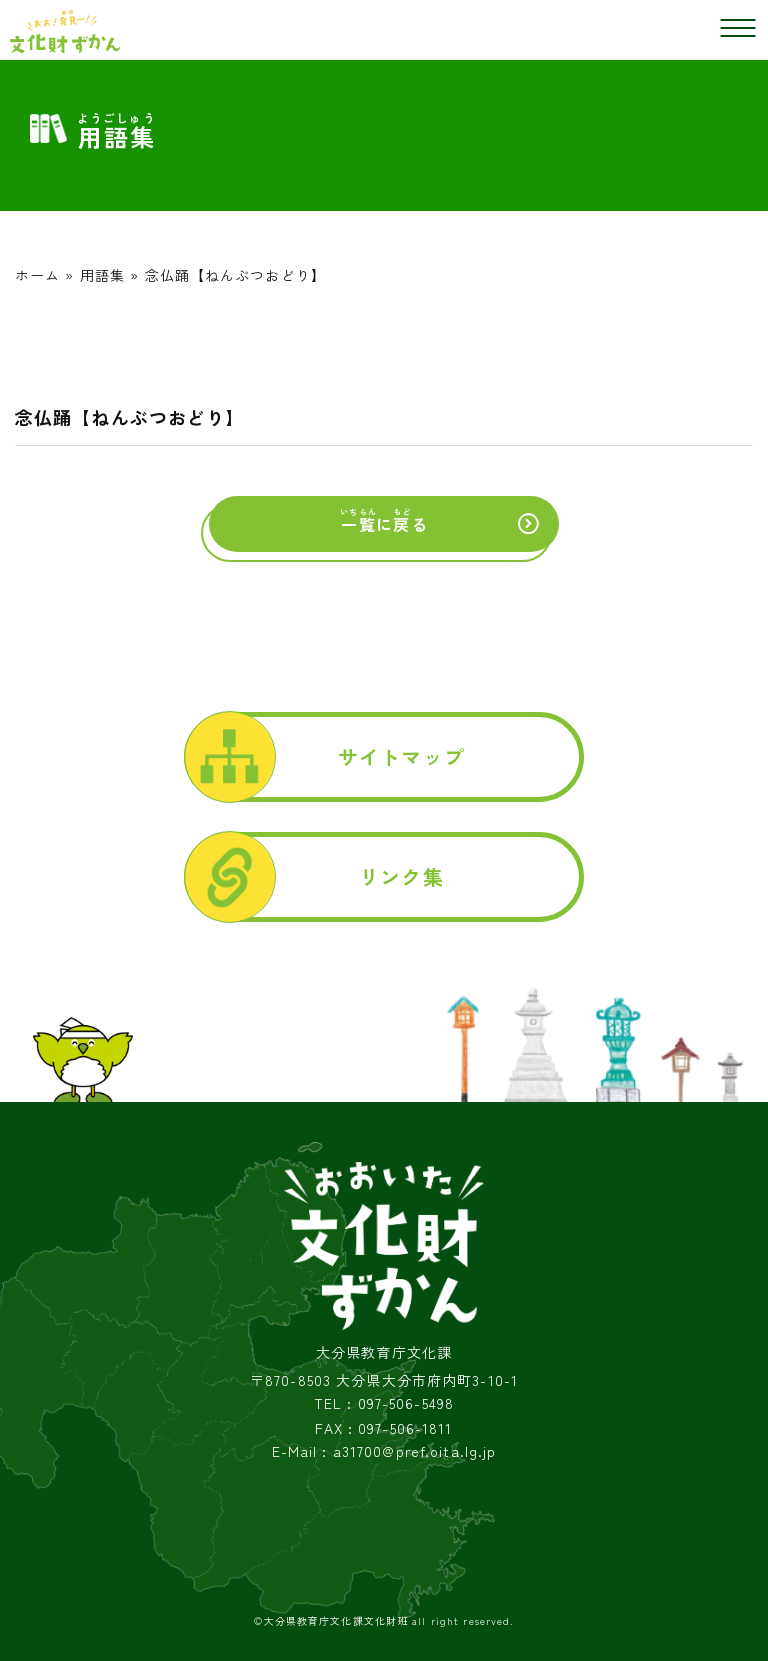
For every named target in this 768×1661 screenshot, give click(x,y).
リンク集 (401, 876)
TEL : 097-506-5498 (384, 1403)
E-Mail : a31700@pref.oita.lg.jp (384, 1451)
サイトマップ (401, 756)
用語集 (102, 275)
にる (383, 521)
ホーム (37, 275)
